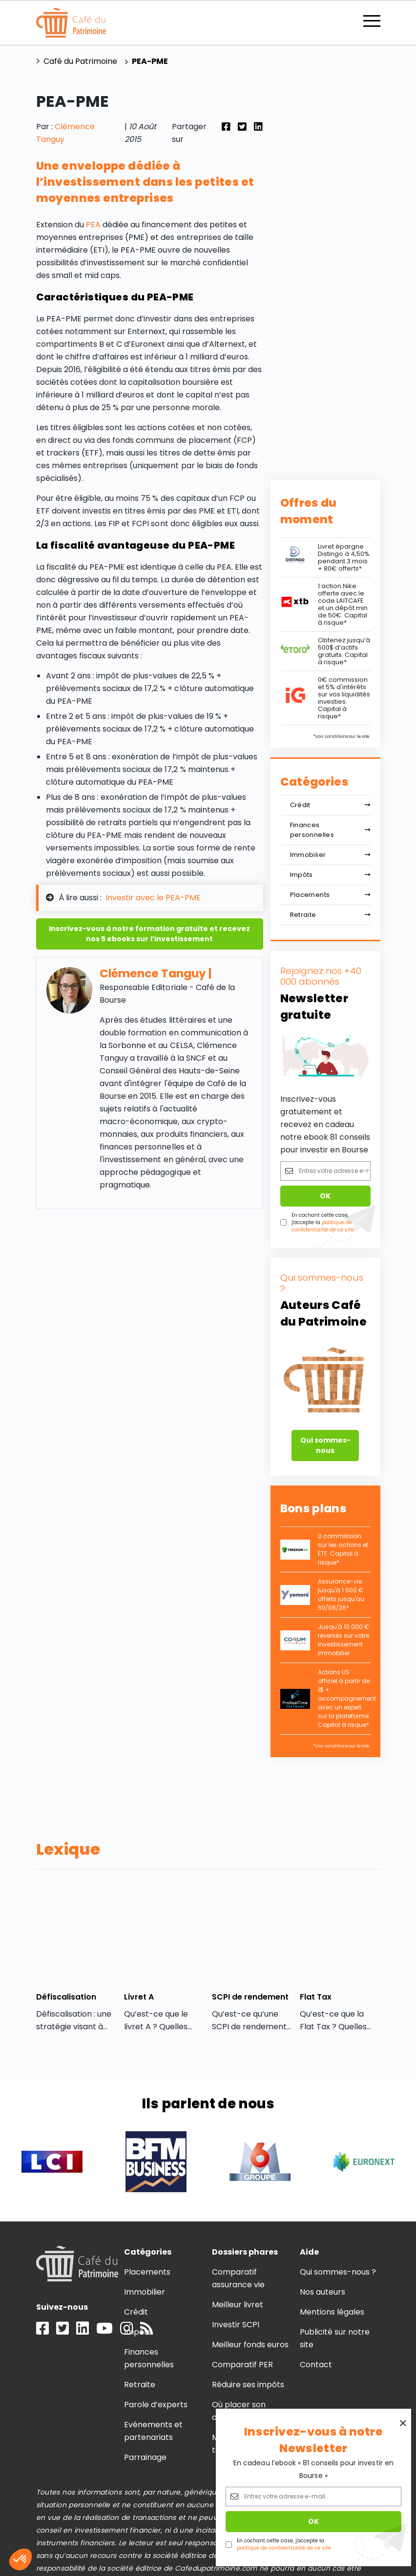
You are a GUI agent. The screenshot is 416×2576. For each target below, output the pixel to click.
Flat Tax (316, 1996)
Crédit (330, 805)
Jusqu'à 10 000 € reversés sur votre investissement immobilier (344, 1640)
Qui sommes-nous (325, 1445)
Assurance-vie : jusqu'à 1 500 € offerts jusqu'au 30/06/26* (341, 1594)
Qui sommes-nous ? (338, 2272)
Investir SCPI (235, 2324)
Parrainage (145, 2457)
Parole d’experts (155, 2404)
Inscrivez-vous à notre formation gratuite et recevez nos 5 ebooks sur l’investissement (149, 934)
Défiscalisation (66, 1996)
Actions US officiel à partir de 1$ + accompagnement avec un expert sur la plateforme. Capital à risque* (347, 1698)
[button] (20, 2559)
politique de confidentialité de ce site (284, 2548)
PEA (94, 224)
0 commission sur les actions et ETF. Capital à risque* (343, 1549)
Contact (316, 2364)
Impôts (330, 874)
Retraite (330, 914)
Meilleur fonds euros (250, 2344)
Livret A (139, 1996)
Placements (330, 894)
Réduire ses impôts (248, 2384)
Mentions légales (332, 2312)
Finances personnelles (330, 829)
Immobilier (330, 854)
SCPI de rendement (250, 1996)
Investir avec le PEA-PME (153, 897)
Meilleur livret (237, 2304)
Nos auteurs (322, 2292)
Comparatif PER (242, 2364)
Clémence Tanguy (153, 973)
